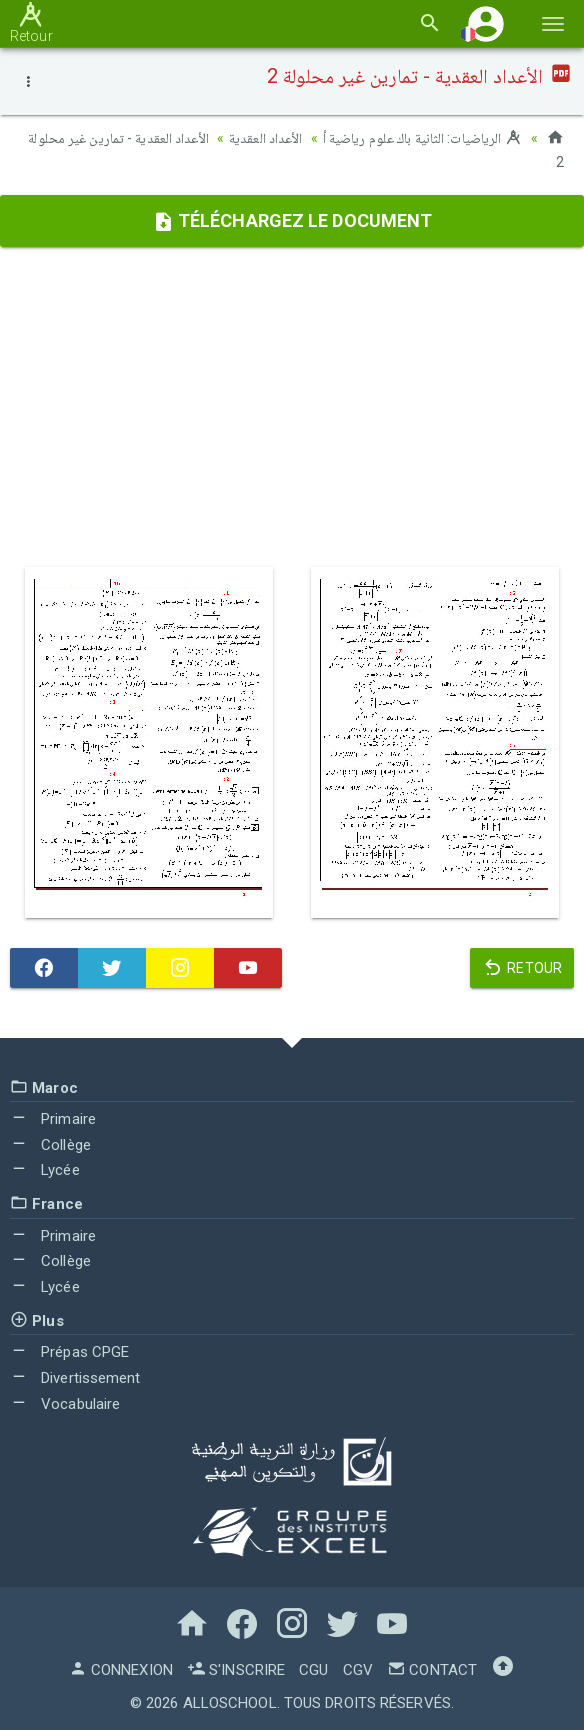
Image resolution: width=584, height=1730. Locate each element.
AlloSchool (230, 1703)
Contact (432, 1670)
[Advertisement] (292, 407)
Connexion (121, 1670)
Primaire (53, 1119)
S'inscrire (236, 1670)
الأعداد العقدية (266, 138)
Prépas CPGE (69, 1352)
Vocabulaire (65, 1404)
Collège (50, 1145)
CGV (358, 1670)
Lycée (45, 1170)
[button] (486, 23)
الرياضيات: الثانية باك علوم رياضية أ (423, 138)
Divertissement (75, 1378)
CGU (313, 1670)
